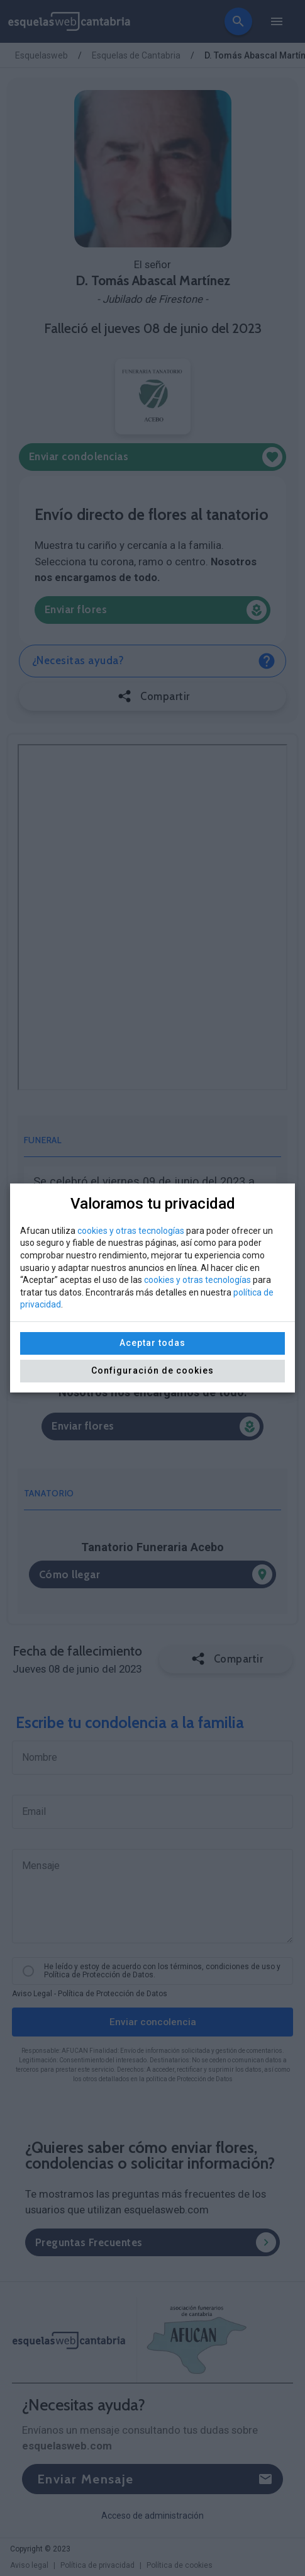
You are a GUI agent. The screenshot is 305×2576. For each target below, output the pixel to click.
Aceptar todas (152, 1343)
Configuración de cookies (152, 1370)
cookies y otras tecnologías (130, 1231)
